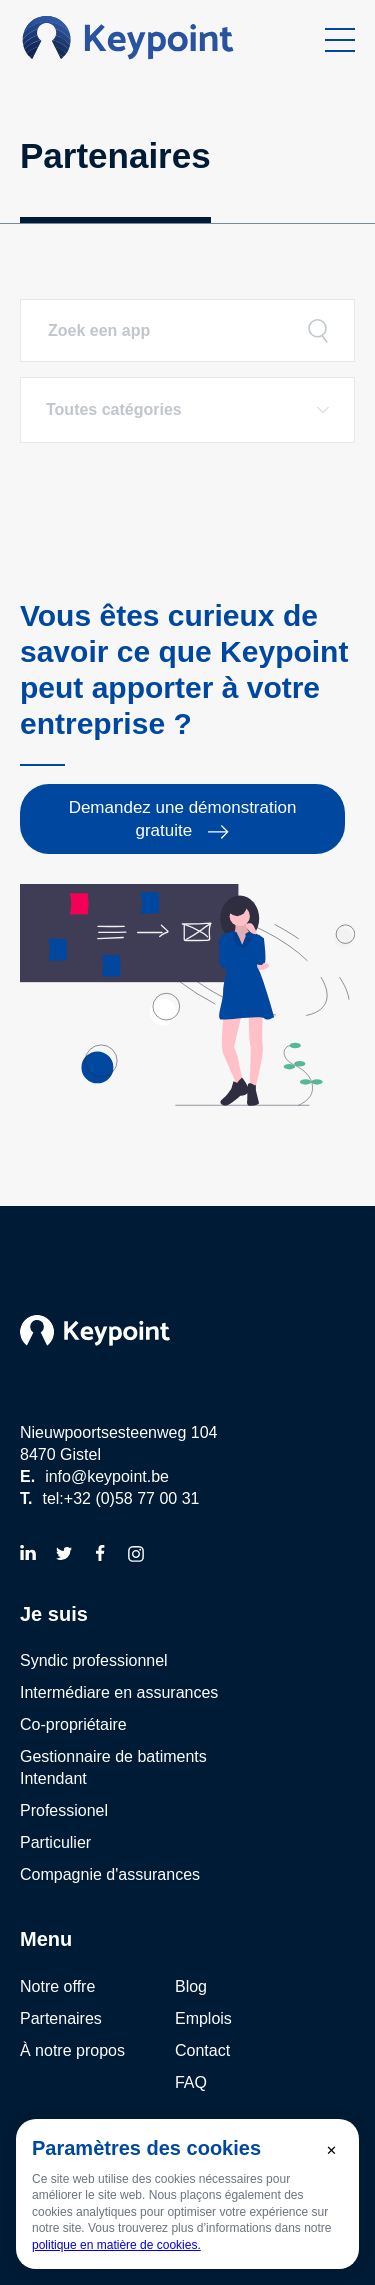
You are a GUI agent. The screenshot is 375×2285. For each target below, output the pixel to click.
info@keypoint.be (107, 1476)
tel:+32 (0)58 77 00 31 (120, 1498)
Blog (191, 1986)
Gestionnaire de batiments (113, 1756)
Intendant (53, 1778)
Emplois (203, 2018)
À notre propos (72, 2050)
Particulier (55, 1842)
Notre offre (57, 1986)
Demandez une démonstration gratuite (183, 819)
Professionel (64, 1810)
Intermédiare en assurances (119, 1692)
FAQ (191, 2082)
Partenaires (61, 2018)
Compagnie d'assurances (110, 1874)
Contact (202, 2050)
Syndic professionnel (94, 1660)
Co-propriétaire (73, 1724)
